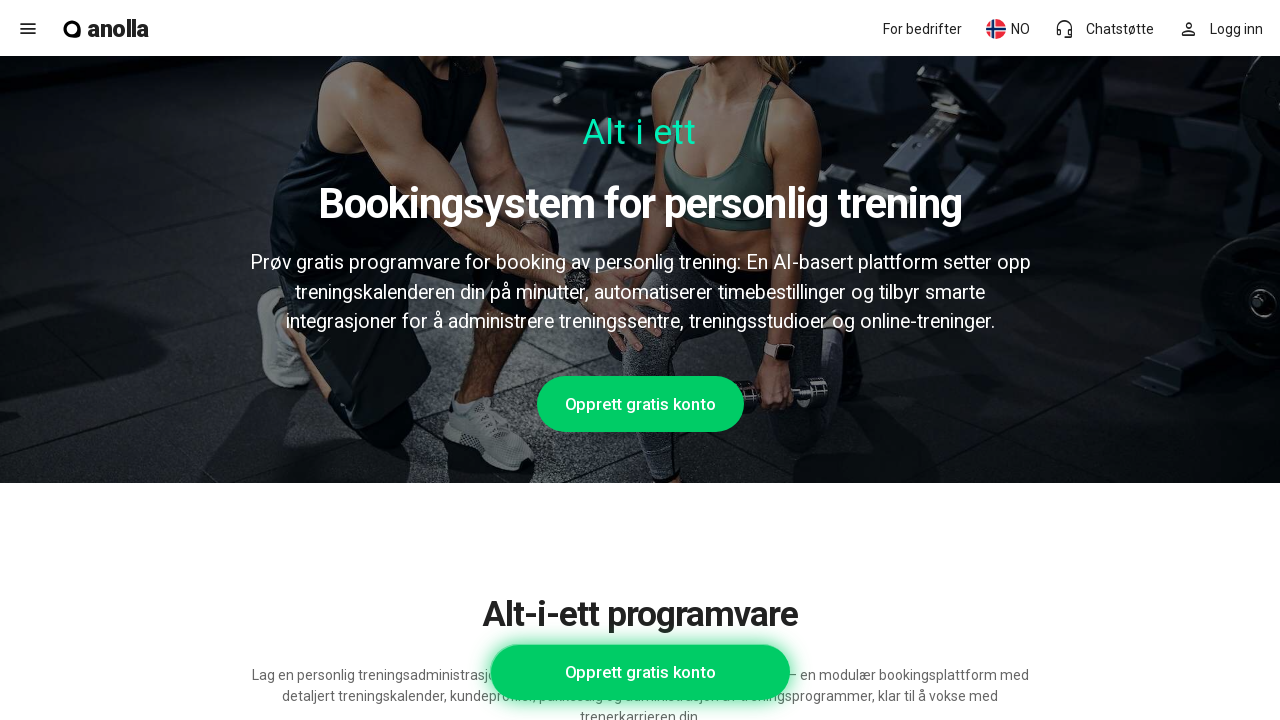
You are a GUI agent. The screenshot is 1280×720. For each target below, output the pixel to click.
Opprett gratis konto (640, 404)
